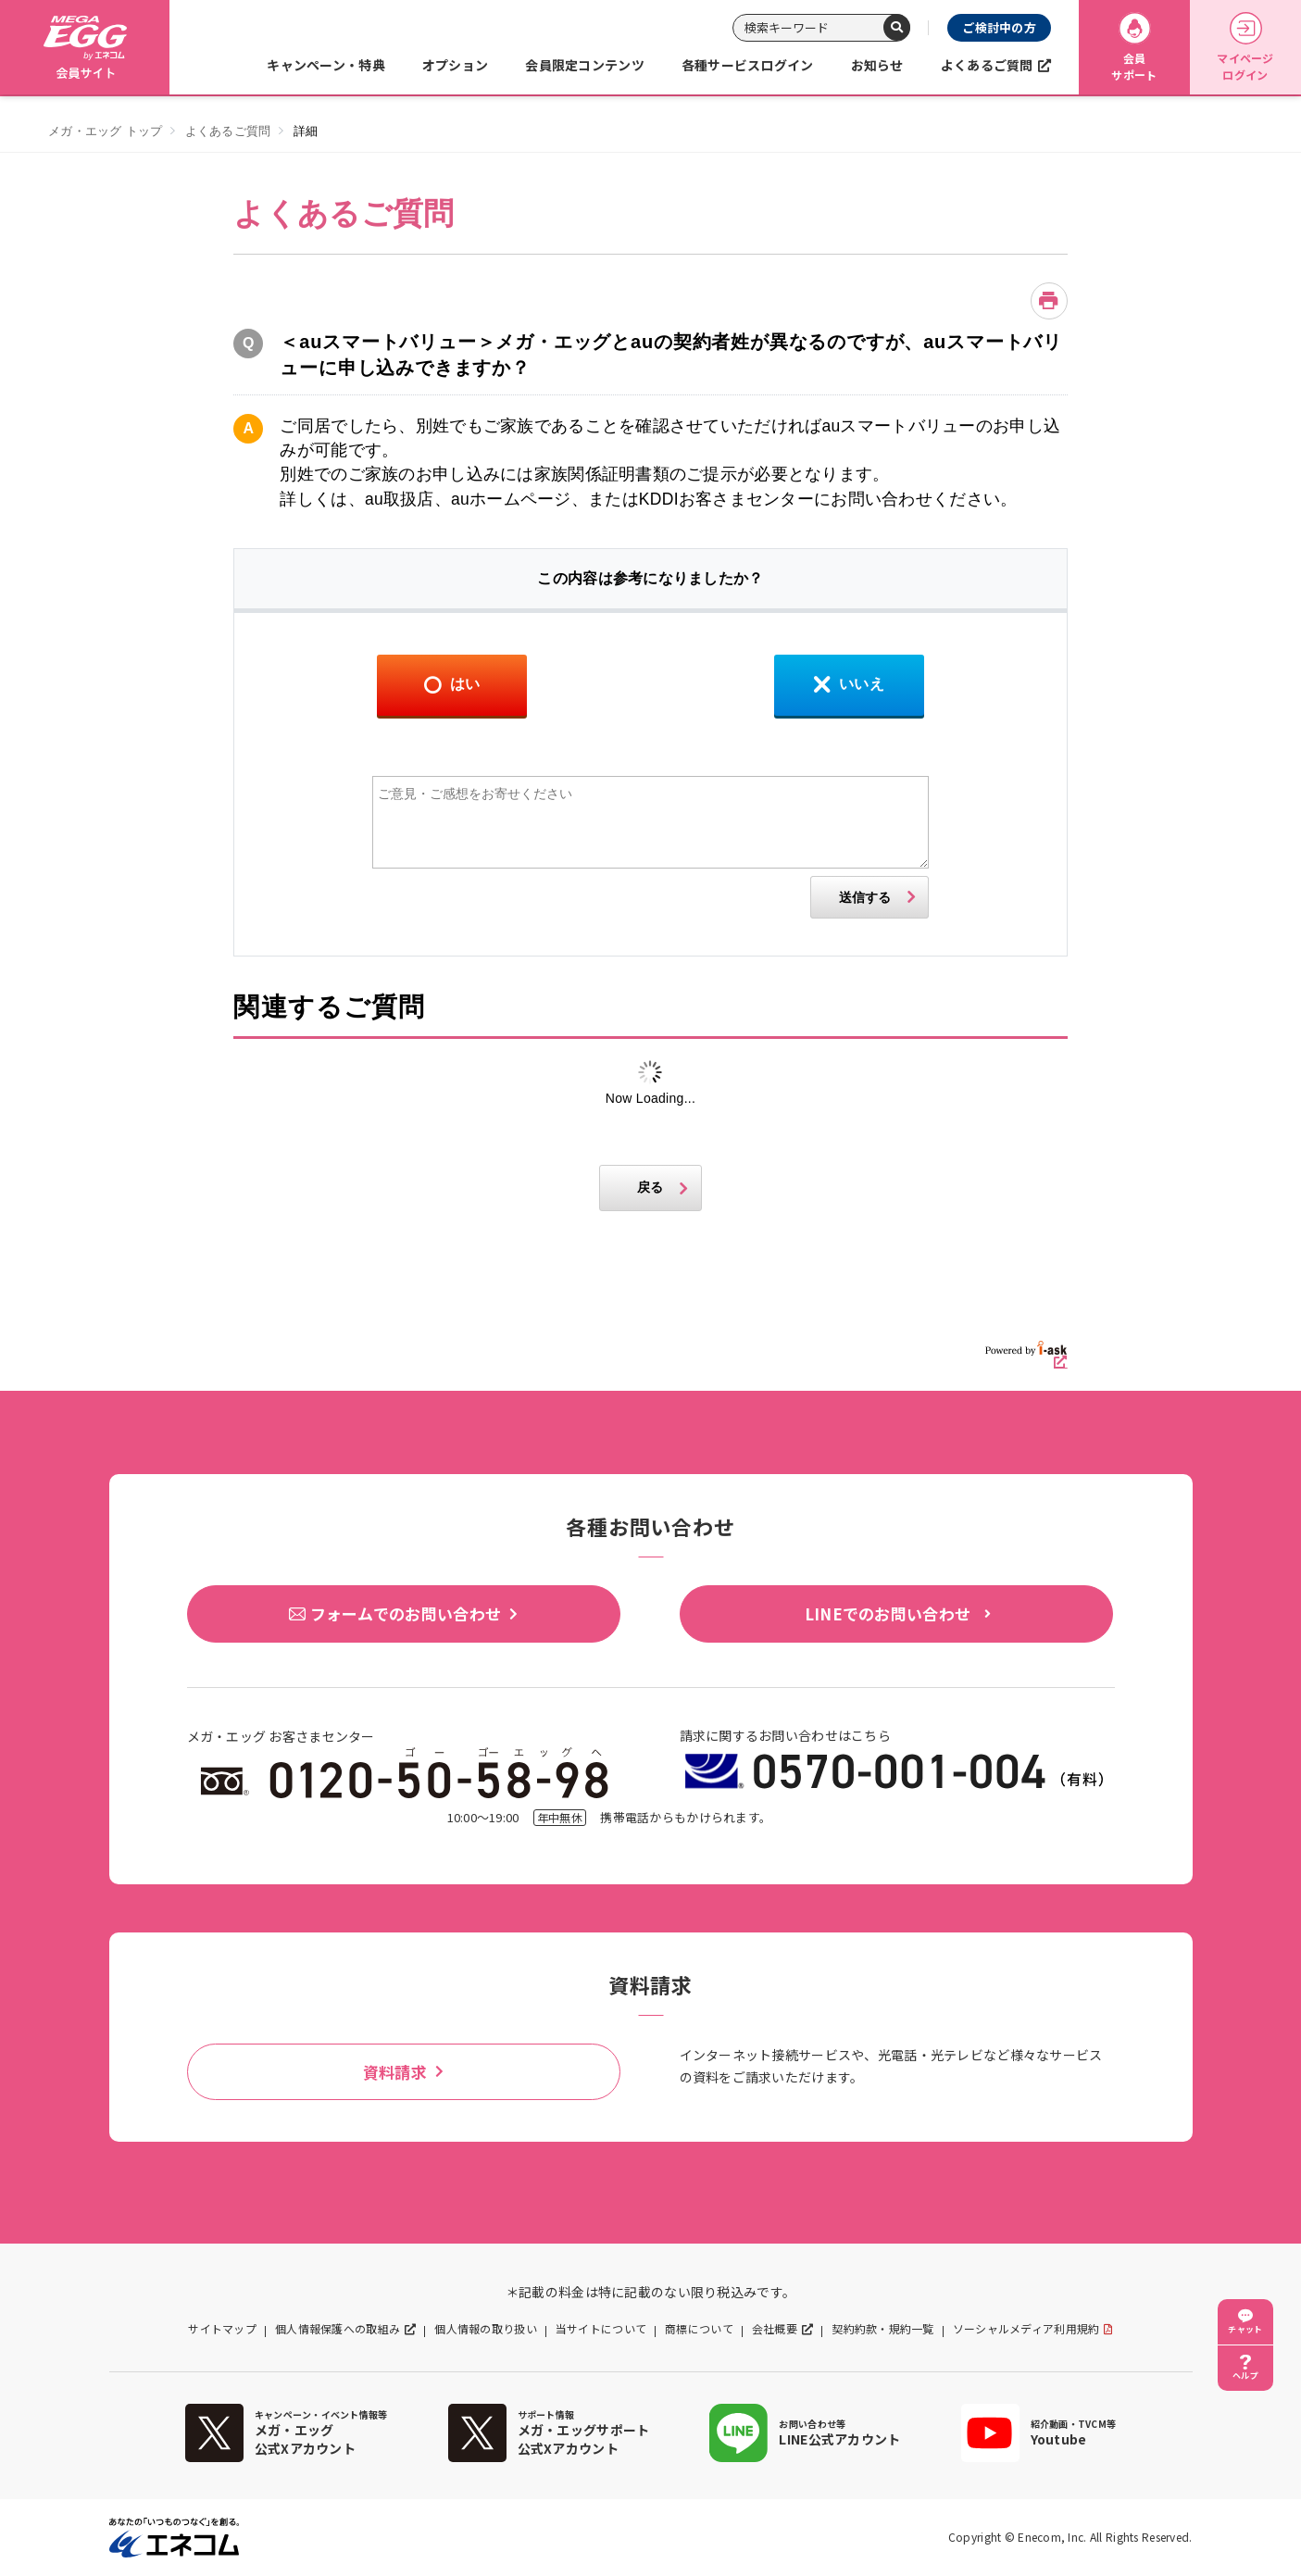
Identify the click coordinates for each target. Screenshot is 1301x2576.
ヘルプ (1245, 2376)
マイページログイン (1245, 47)
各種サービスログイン (748, 65)
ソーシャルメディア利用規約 (1026, 2328)
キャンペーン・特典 (326, 65)
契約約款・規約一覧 (883, 2328)
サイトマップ (222, 2328)
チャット (1245, 2329)
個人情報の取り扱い (485, 2328)
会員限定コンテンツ (584, 65)
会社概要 (774, 2328)
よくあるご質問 (987, 65)
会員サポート (1134, 47)
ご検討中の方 (999, 27)
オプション (455, 65)
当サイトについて (601, 2328)
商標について (699, 2328)
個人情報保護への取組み (337, 2328)
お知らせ (877, 65)
